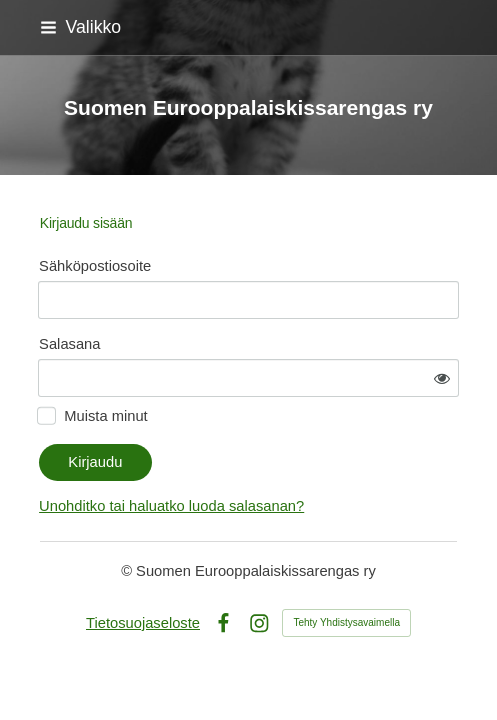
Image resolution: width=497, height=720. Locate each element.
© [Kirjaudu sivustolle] (128, 571)
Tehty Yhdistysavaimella (346, 622)
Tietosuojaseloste (143, 623)
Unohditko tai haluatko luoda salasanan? (171, 506)
